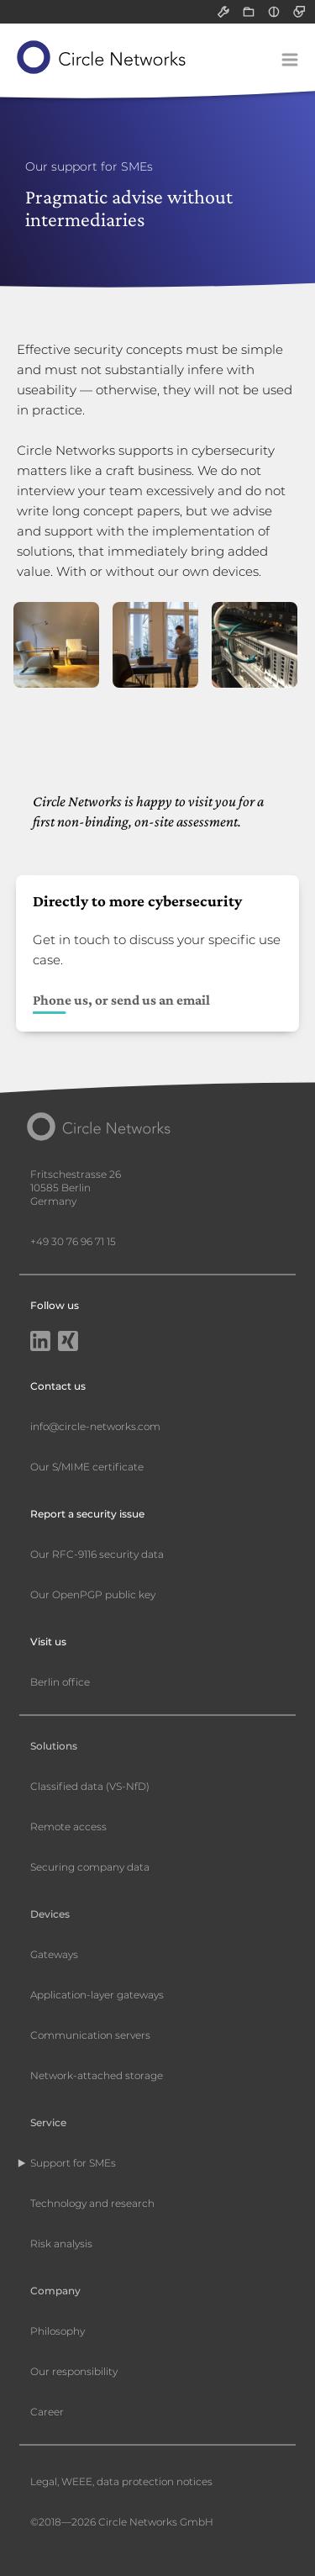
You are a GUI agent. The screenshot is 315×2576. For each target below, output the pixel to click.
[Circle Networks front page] (102, 57)
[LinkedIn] (40, 1342)
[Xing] (68, 1342)
